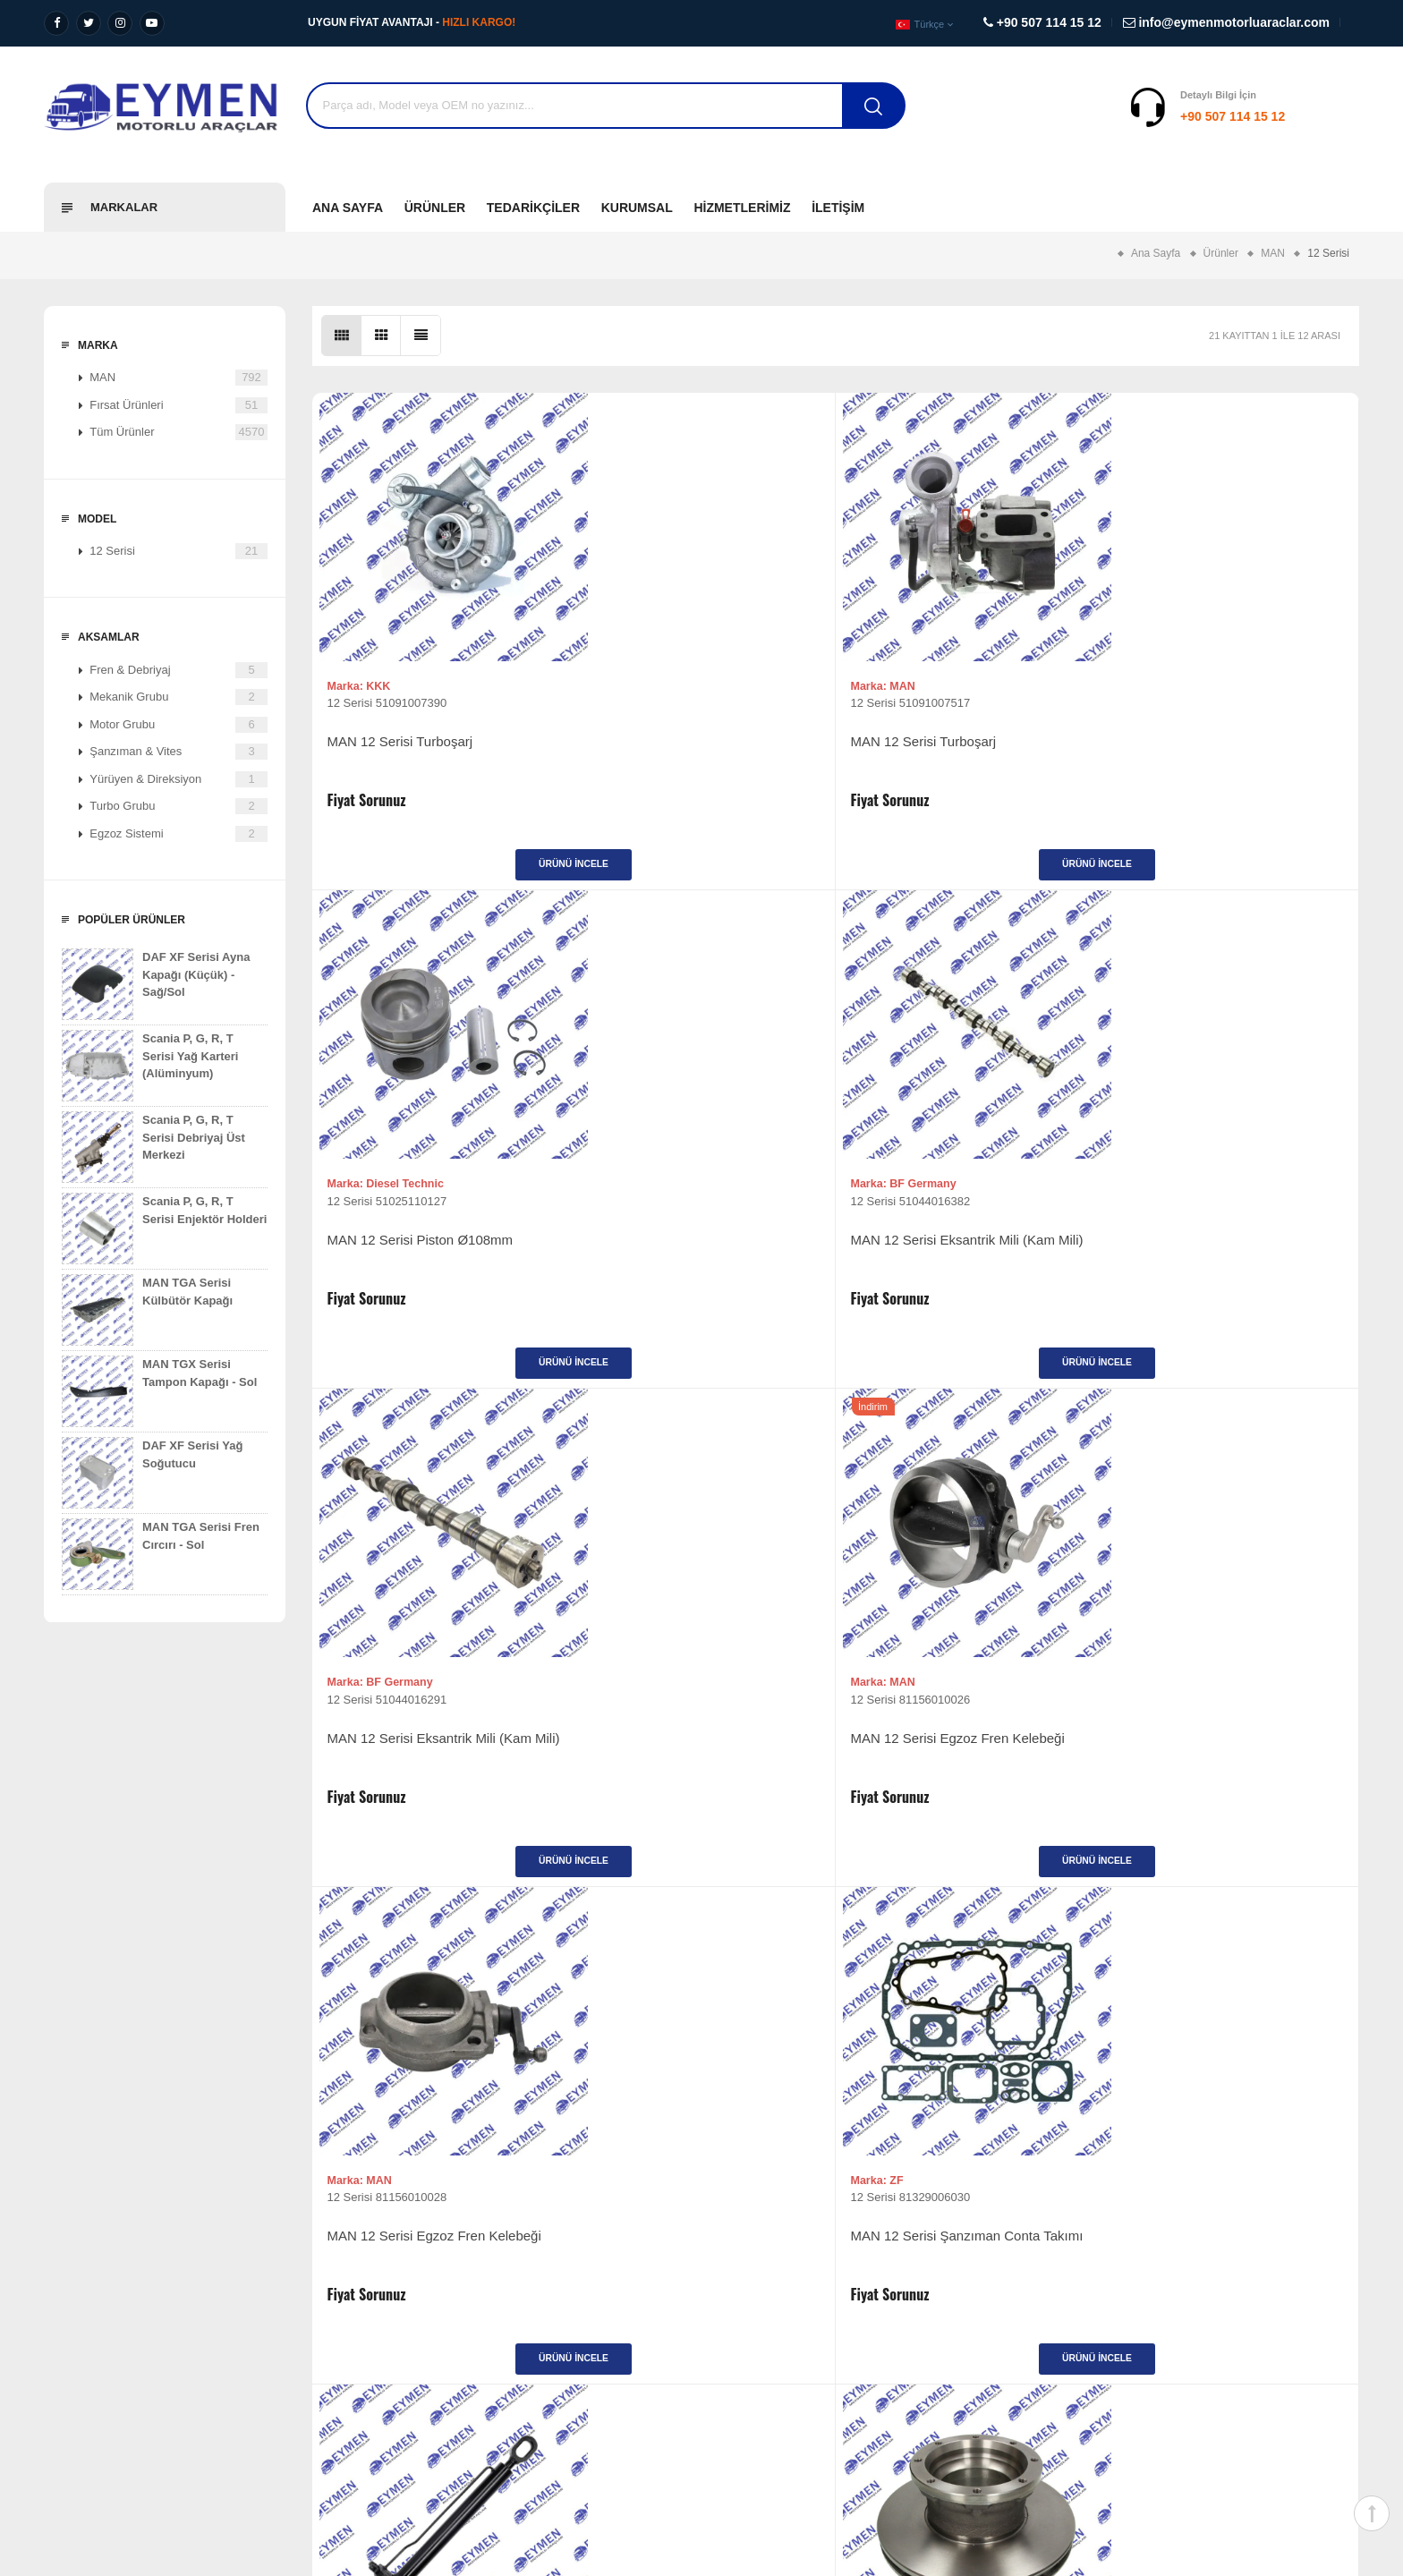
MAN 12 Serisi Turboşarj (407, 750)
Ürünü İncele (442, 873)
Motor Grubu (178, 725)
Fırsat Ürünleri (178, 405)
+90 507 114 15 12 (1121, 116)
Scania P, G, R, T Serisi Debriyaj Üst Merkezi (153, 1147)
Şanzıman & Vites (178, 752)
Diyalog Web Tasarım (1164, 2456)
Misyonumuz (76, 2305)
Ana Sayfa (347, 207)
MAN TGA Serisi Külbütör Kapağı (147, 1310)
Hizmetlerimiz (741, 207)
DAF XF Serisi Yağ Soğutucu (152, 1473)
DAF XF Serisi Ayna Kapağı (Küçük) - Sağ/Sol (156, 984)
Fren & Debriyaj (178, 670)
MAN (178, 378)
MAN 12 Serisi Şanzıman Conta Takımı (1214, 1267)
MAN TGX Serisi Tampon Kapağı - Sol (159, 1391)
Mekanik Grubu (178, 697)
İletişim (838, 207)
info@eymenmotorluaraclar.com (1172, 2378)
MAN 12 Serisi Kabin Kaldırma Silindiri (424, 1774)
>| (895, 1988)
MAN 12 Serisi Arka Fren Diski (686, 1765)
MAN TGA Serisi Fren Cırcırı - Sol (160, 1554)
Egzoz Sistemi (178, 834)
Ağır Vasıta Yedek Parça (442, 2278)
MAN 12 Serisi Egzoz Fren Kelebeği (703, 1258)
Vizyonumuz (75, 2278)
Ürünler (434, 207)
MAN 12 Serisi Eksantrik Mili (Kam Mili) (1221, 759)
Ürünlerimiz (744, 2278)
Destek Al (1326, 116)
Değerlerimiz (76, 2333)
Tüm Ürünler (178, 432)
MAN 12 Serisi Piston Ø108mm (950, 750)
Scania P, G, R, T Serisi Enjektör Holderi (164, 1228)
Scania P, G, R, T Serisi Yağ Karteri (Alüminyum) (150, 1065)
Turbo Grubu (178, 806)
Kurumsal (637, 207)
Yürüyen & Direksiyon (178, 779)
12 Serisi (178, 551)
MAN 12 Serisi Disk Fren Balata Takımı (1213, 1774)
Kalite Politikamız (88, 2360)
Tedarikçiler (533, 207)
